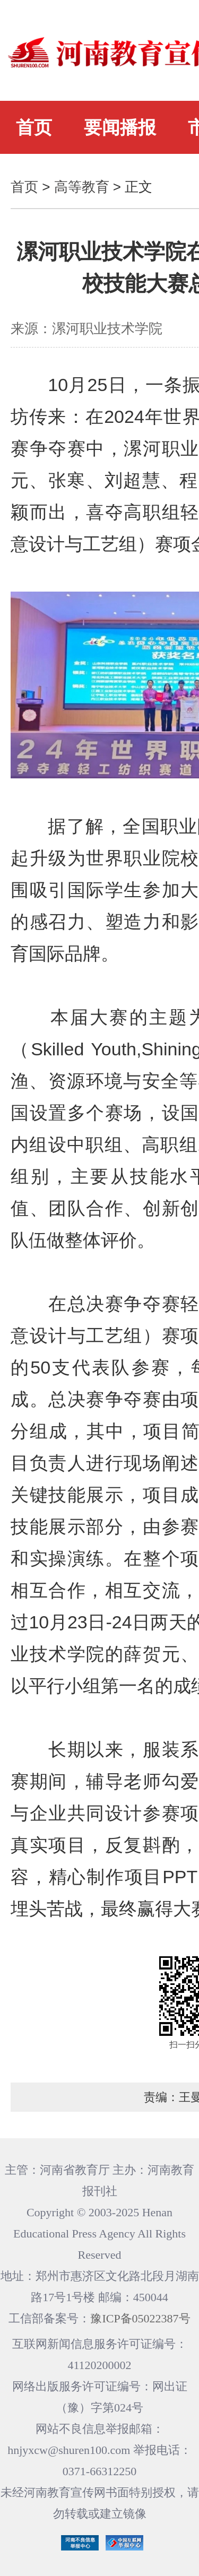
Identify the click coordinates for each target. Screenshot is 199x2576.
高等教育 (81, 187)
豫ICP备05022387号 (140, 2318)
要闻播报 (120, 127)
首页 (34, 127)
